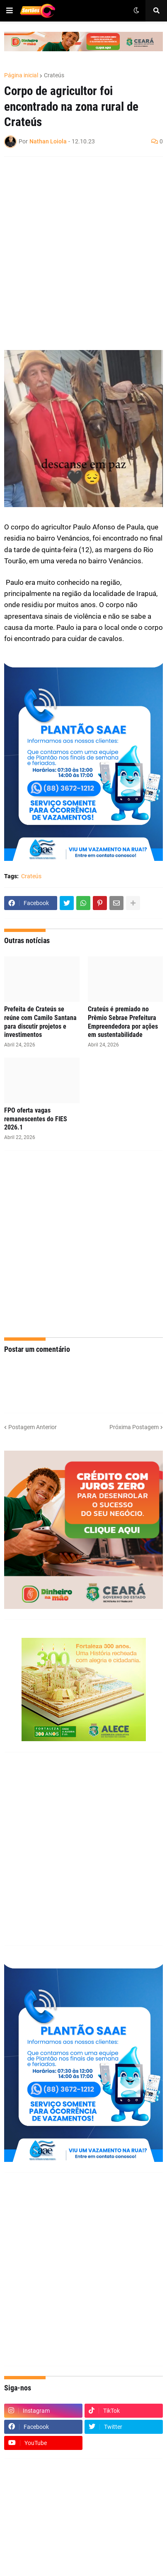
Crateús (54, 75)
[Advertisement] (83, 248)
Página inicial (21, 75)
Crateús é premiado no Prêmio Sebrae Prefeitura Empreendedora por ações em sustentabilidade (123, 1022)
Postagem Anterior (32, 1427)
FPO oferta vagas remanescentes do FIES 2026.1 (35, 1119)
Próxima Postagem (134, 1427)
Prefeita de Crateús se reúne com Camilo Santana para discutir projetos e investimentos (40, 1022)
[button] (9, 11)
